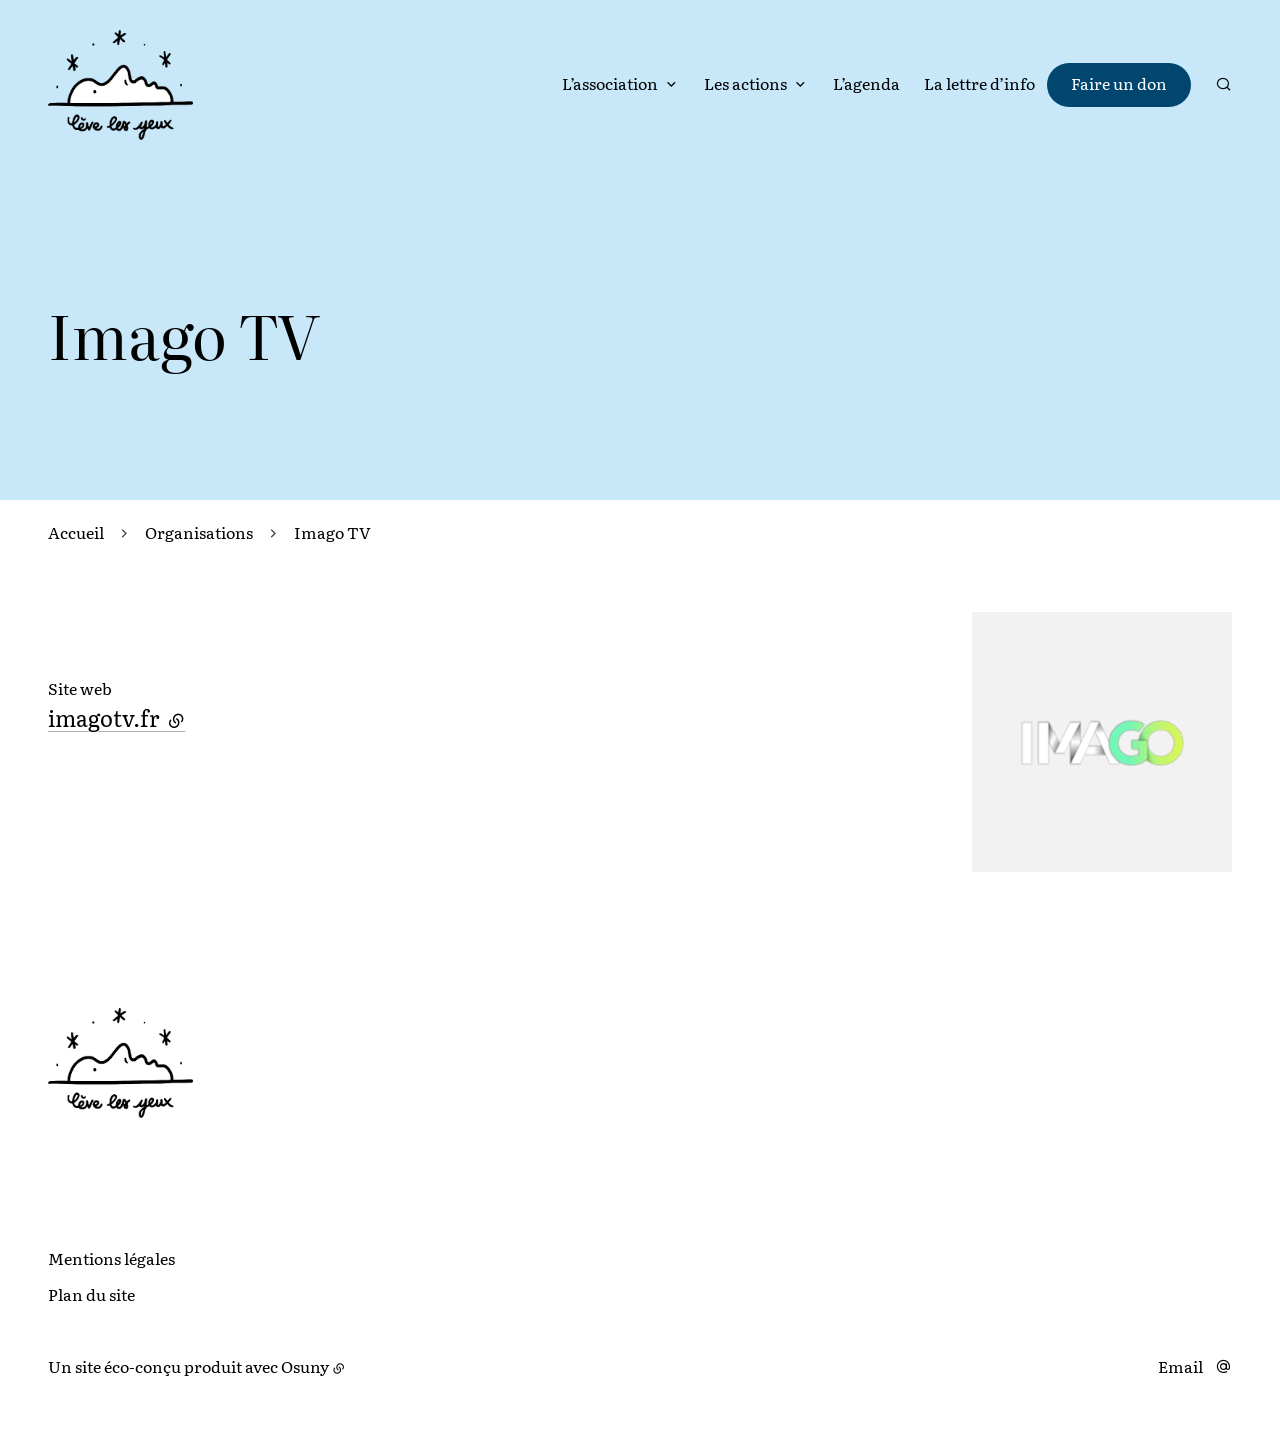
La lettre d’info (979, 83)
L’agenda (866, 83)
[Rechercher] (1223, 84)
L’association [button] (610, 83)
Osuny (305, 1366)
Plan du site (91, 1294)
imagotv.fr (116, 717)
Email (1180, 1366)
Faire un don (1119, 83)
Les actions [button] (745, 83)
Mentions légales (111, 1258)
